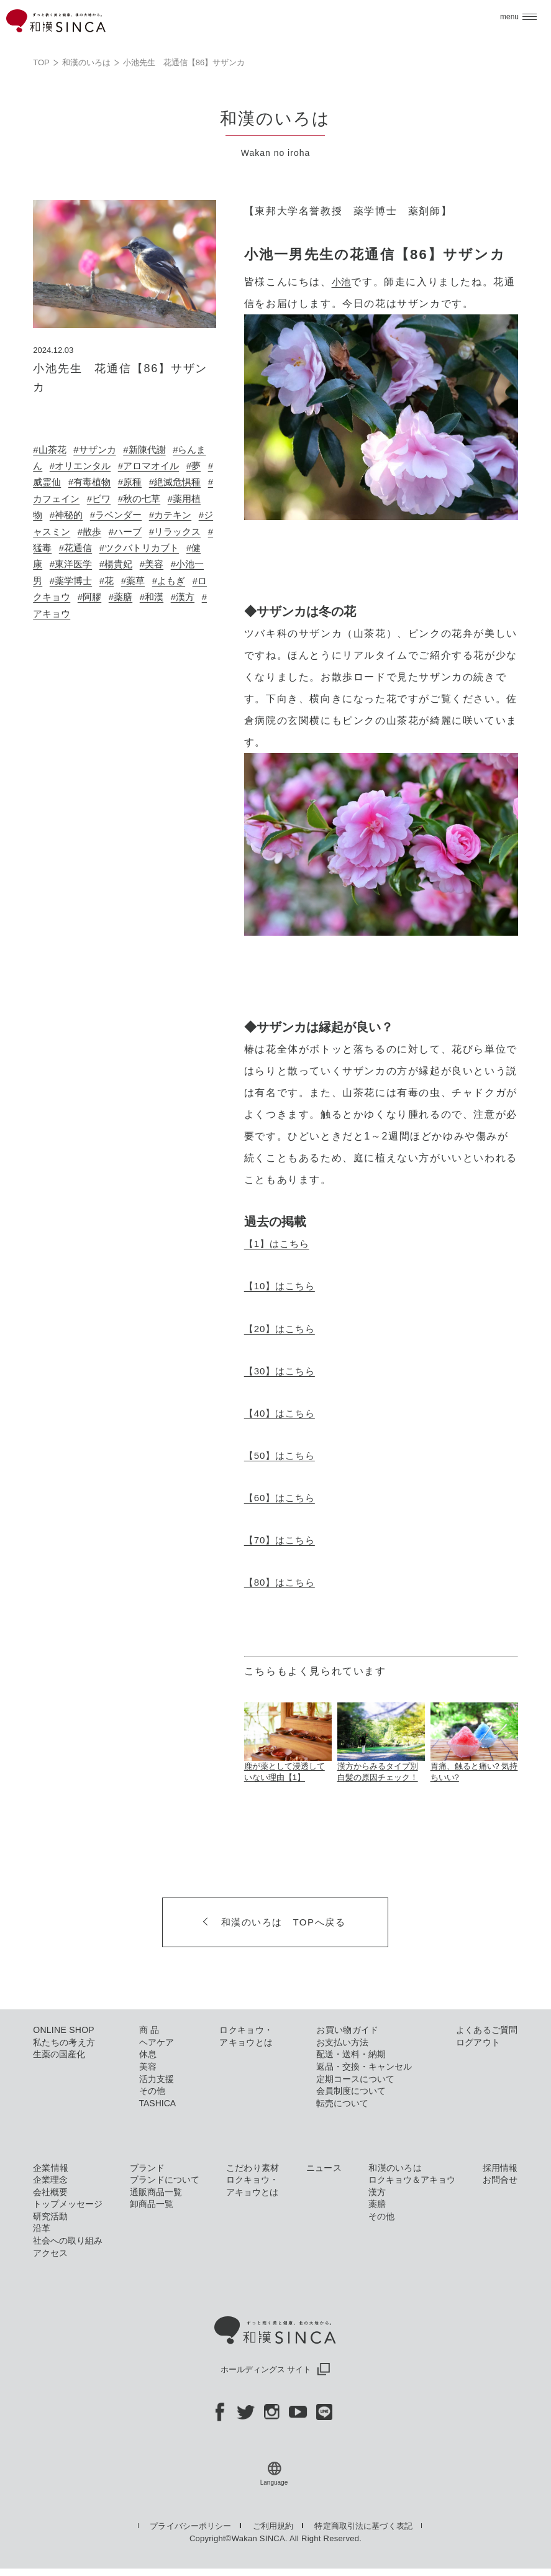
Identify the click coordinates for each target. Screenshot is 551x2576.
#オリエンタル (93, 465)
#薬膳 (63, 613)
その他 (152, 2090)
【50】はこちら (283, 1455)
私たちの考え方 (64, 2041)
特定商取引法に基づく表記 (366, 2525)
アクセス (50, 2252)
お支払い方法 (342, 2041)
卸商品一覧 (151, 2203)
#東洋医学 (166, 564)
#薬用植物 (73, 514)
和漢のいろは (86, 62)
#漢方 (130, 613)
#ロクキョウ (155, 596)
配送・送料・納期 (351, 2053)
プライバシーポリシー (190, 2525)
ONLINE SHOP (63, 2029)
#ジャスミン (114, 531)
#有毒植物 (117, 482)
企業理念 (50, 2179)
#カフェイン (98, 498)
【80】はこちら (283, 1581)
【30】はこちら (283, 1370)
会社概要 (50, 2191)
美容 (148, 2066)
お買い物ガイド (347, 2029)
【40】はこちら (283, 1412)
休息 (148, 2053)
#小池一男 (117, 580)
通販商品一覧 (156, 2191)
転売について (342, 2102)
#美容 (73, 580)
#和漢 (97, 613)
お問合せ (500, 2179)
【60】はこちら (283, 1497)
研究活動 (50, 2215)
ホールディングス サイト (276, 2368)
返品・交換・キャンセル (364, 2066)
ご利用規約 (274, 2525)
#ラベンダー (175, 514)
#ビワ (147, 498)
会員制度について (351, 2090)
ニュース (324, 2167)
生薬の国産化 (59, 2053)
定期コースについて (355, 2078)
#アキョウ (174, 613)
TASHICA (157, 2102)
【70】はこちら (283, 1539)
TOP (41, 62)
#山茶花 (50, 449)
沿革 (41, 2227)
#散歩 (162, 531)
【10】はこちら (283, 1286)
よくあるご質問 (487, 2029)
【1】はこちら (280, 1243)
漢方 (377, 2191)
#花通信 (165, 547)
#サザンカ (99, 449)
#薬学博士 (170, 580)
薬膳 (377, 2203)
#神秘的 (122, 514)
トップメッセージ (67, 2203)
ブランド (147, 2167)
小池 (342, 281)
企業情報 (50, 2167)
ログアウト (478, 2041)
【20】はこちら (283, 1328)
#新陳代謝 (152, 449)
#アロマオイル (166, 465)
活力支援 (156, 2078)
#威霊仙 (68, 482)
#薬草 (63, 596)
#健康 (123, 564)
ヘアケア (156, 2041)
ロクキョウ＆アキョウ (411, 2179)
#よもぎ (102, 596)
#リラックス (78, 547)
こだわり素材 (253, 2167)
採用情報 (500, 2167)
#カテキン (55, 531)
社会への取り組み (67, 2240)
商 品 (149, 2029)
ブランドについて (164, 2179)
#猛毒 (127, 547)
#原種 (160, 482)
